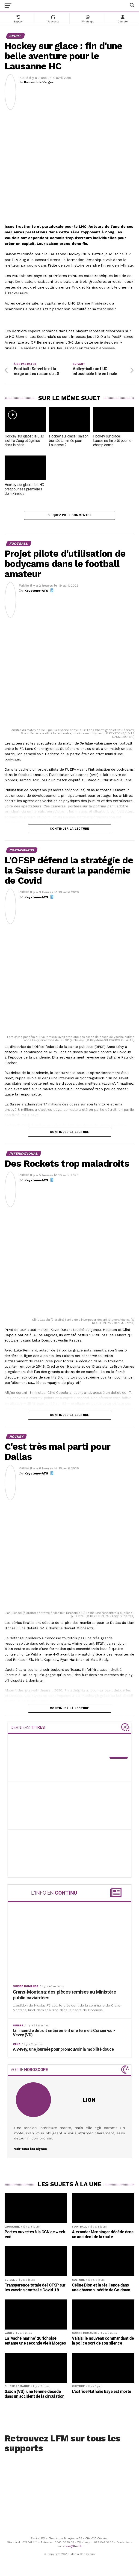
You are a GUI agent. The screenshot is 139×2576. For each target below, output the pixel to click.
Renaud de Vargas (38, 82)
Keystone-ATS (36, 592)
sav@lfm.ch (74, 2547)
